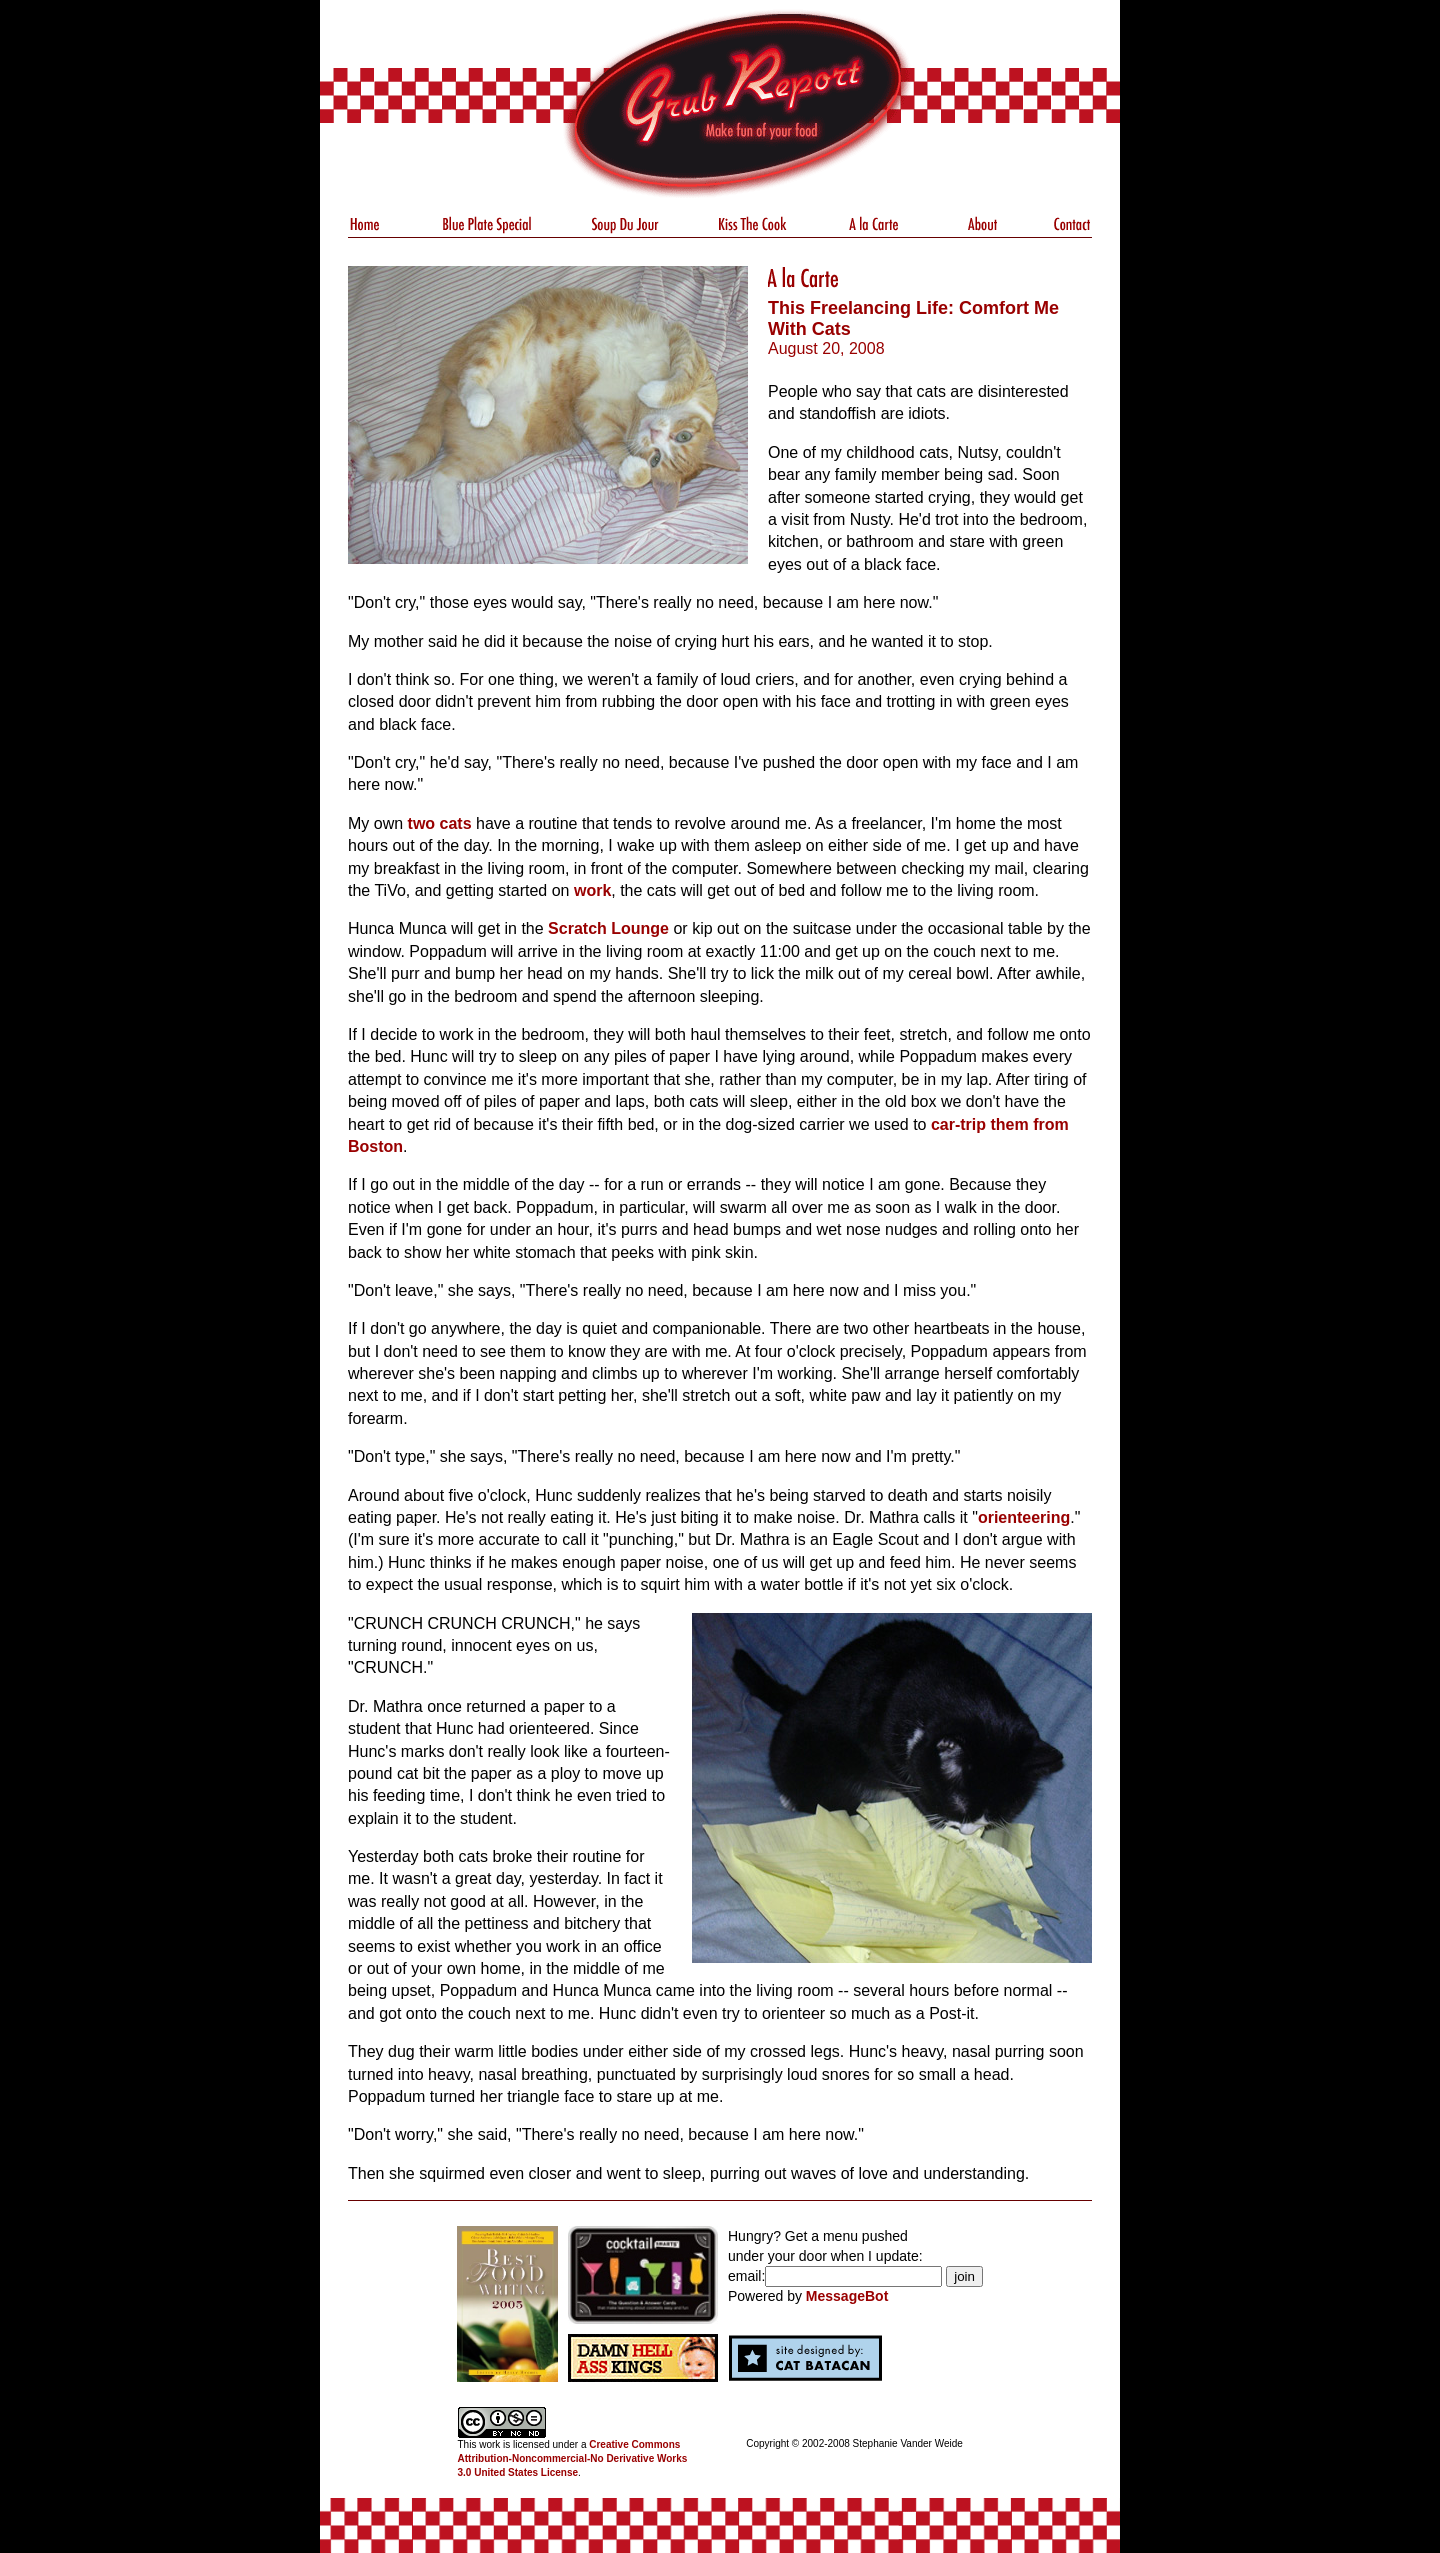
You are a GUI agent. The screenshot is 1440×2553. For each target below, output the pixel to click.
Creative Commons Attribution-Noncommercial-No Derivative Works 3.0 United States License (573, 2458)
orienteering (1024, 1517)
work (592, 890)
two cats (440, 823)
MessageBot (847, 2296)
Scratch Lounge (608, 928)
